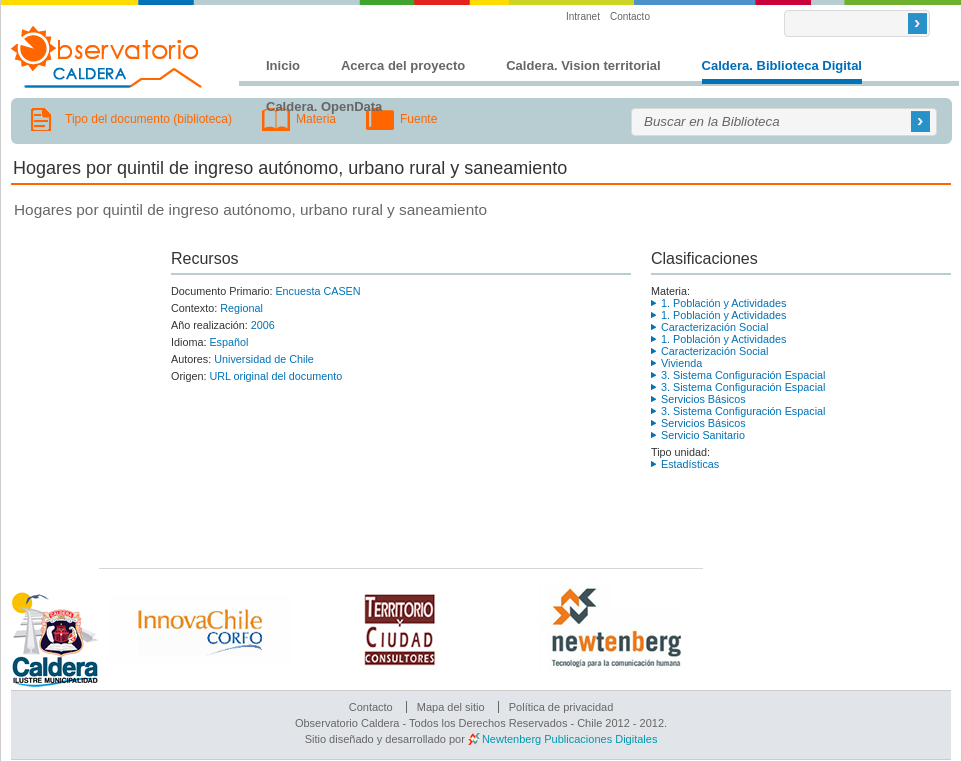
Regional (241, 308)
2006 (263, 325)
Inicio (283, 65)
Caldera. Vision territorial (583, 65)
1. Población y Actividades (723, 303)
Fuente (418, 119)
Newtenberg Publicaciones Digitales (569, 739)
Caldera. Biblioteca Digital (782, 65)
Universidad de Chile (264, 359)
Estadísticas (690, 464)
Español (228, 342)
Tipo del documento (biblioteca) (148, 119)
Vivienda (681, 363)
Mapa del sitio (451, 707)
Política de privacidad (561, 707)
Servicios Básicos (703, 399)
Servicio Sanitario (703, 435)
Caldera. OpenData (324, 106)
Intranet (583, 16)
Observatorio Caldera (107, 57)
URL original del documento (275, 376)
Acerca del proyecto (403, 65)
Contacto (630, 16)
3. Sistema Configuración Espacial (743, 375)
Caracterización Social (714, 327)
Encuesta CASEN (317, 291)
